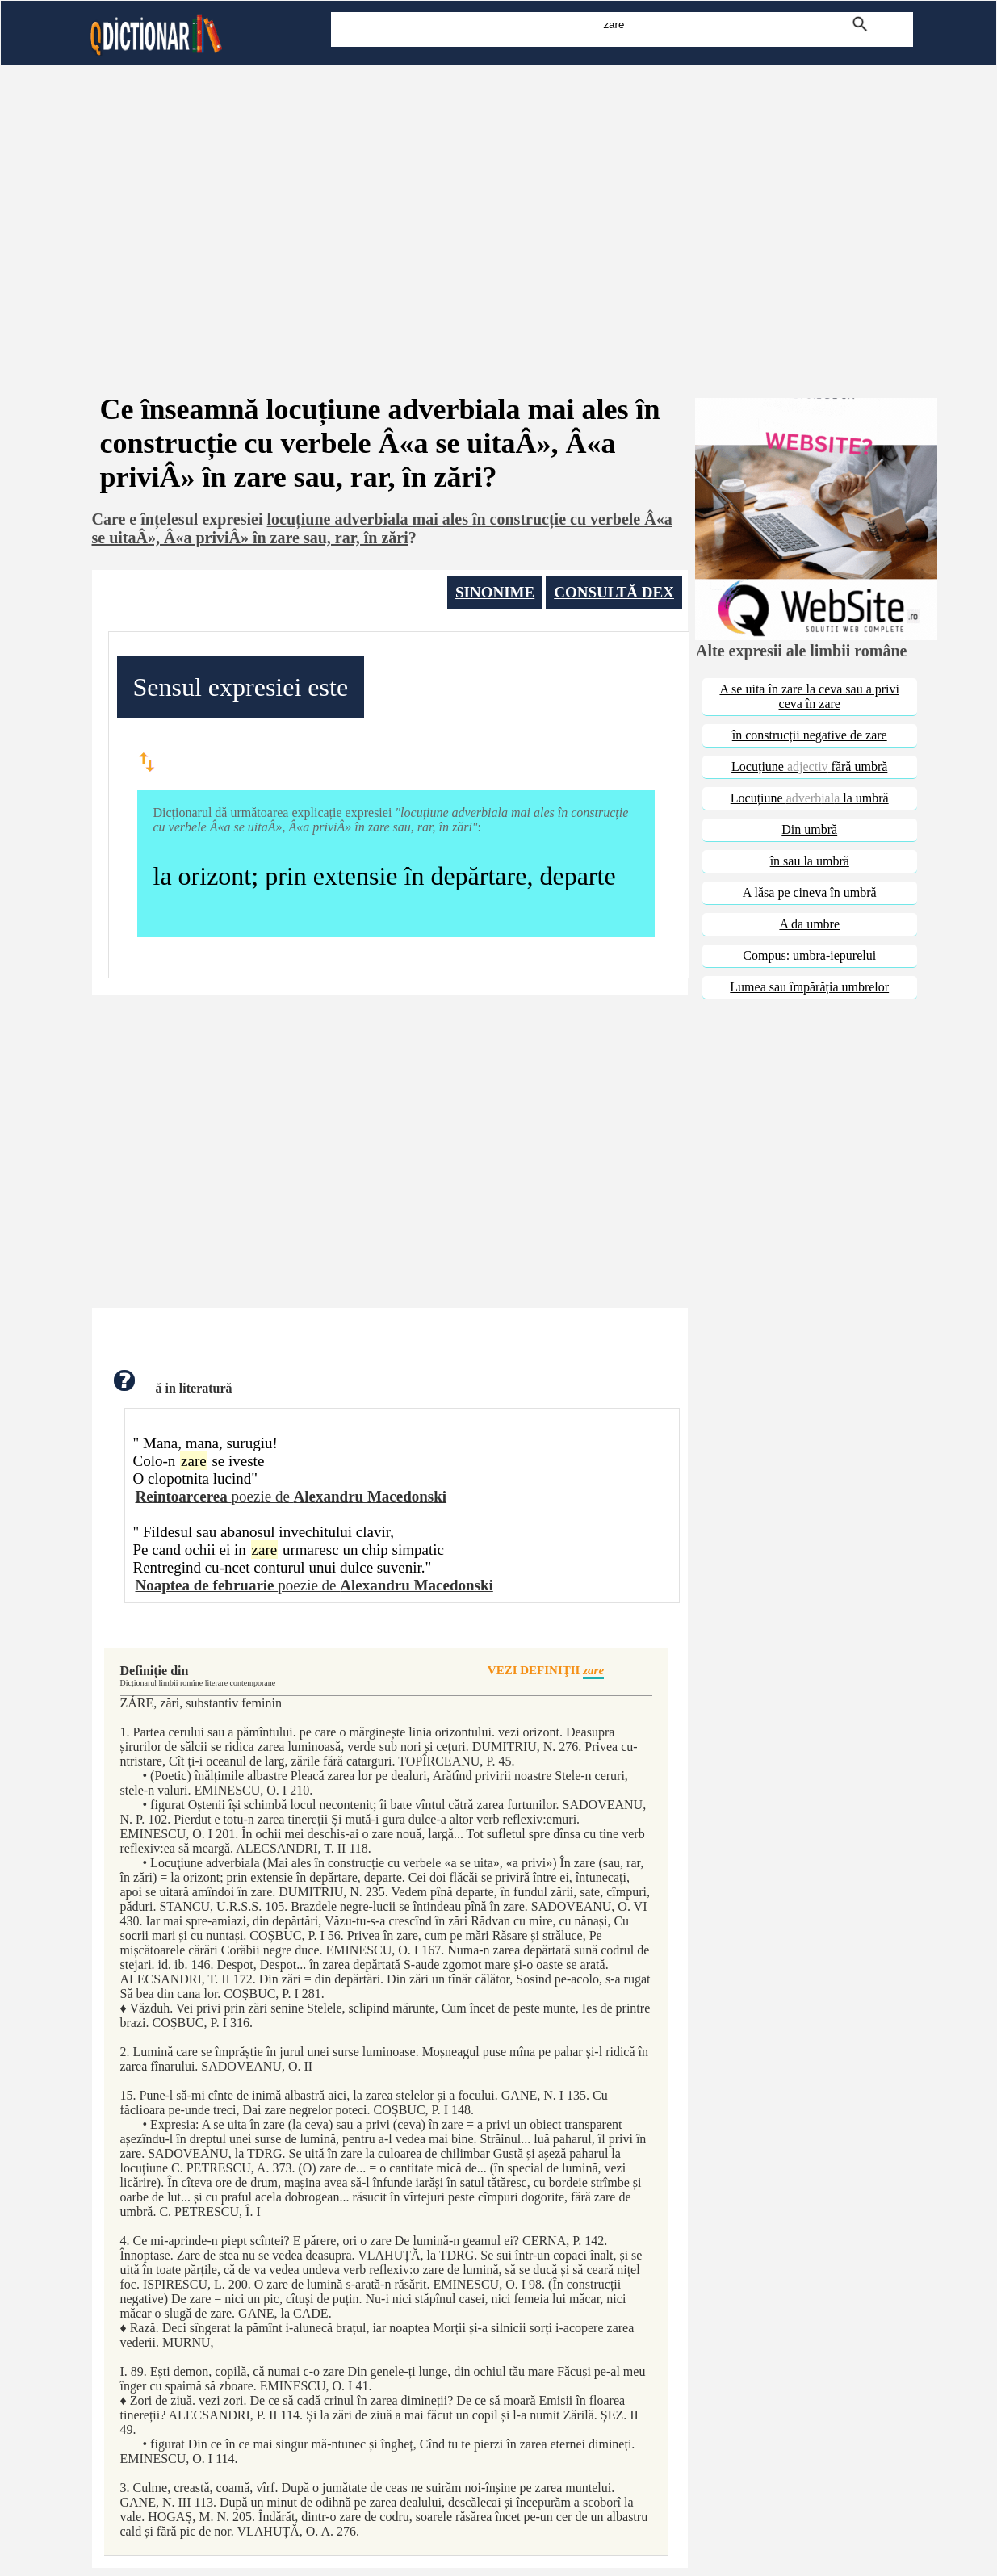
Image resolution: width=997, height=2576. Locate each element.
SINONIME (494, 592)
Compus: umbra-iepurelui (809, 955)
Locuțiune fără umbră (809, 766)
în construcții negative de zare (809, 735)
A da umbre (809, 924)
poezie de (291, 1496)
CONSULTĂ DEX (614, 592)
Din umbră (809, 829)
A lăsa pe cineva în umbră (810, 892)
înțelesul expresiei (201, 519)
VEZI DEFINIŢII (546, 1671)
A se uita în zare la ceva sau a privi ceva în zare (809, 696)
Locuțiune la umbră (810, 798)
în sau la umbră (809, 861)
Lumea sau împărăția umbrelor (809, 987)
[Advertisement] (499, 208)
